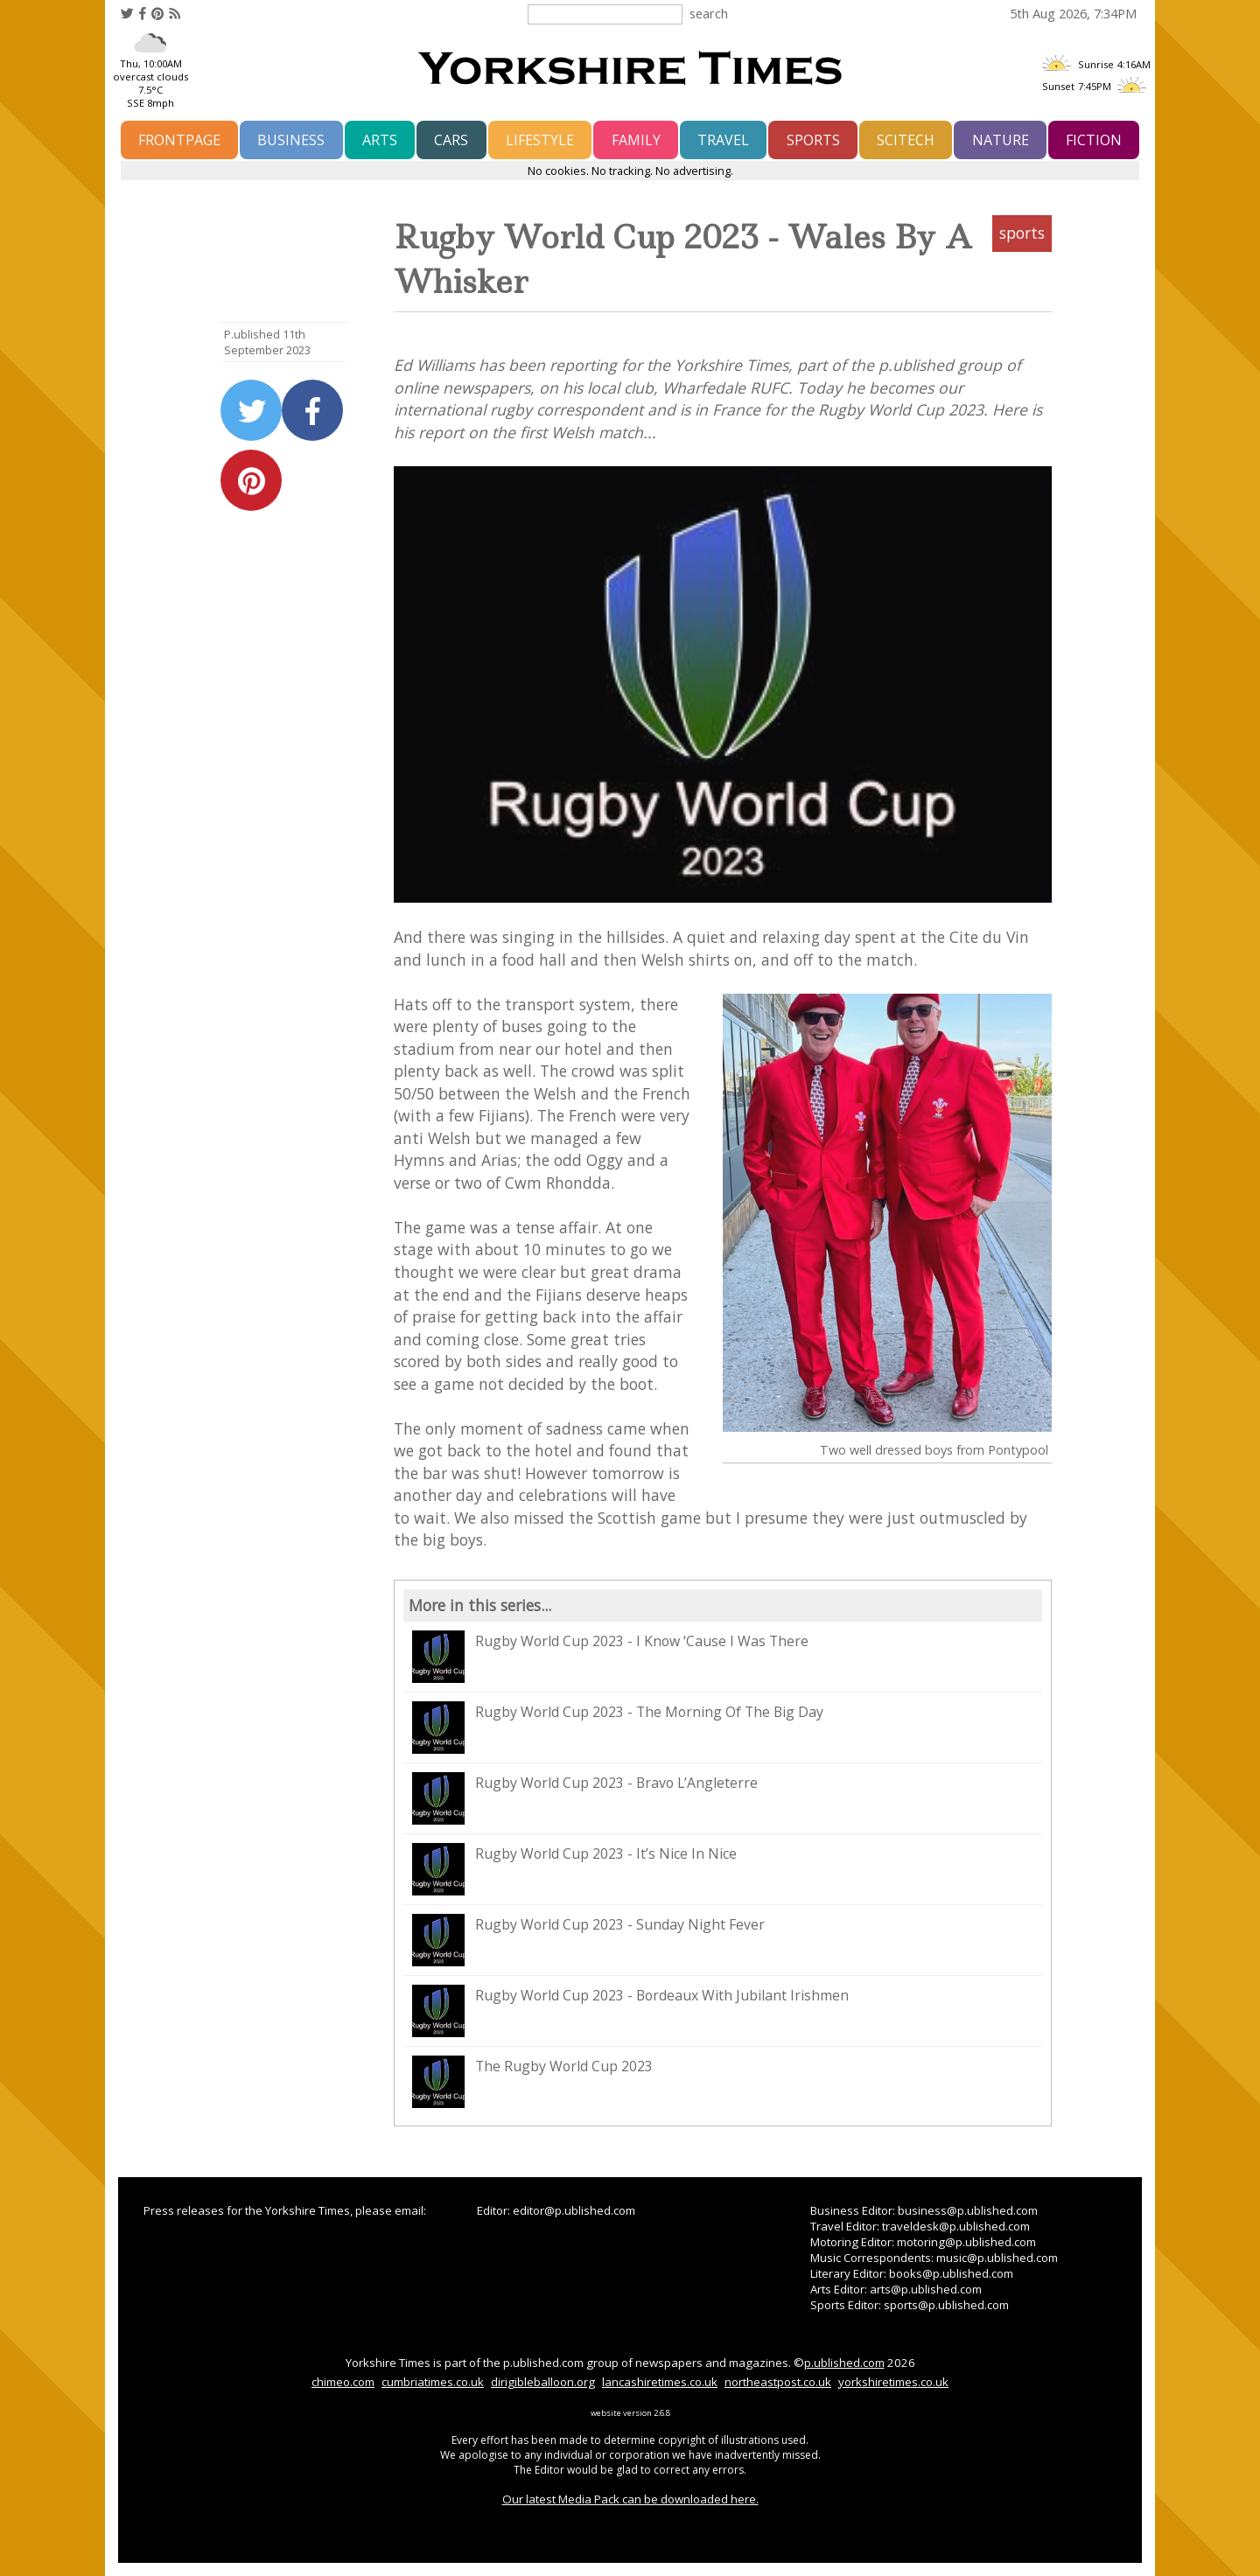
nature (1000, 140)
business (291, 140)
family (636, 140)
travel (723, 140)
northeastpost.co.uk (777, 2382)
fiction (1094, 140)
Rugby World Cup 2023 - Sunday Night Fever (588, 1940)
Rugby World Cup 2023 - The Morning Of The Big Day (617, 1727)
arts (379, 140)
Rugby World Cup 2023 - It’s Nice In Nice (574, 1869)
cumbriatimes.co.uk (433, 2382)
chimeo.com (343, 2382)
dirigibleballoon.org (543, 2382)
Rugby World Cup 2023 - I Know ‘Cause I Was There (610, 1656)
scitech (905, 140)
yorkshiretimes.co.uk (893, 2382)
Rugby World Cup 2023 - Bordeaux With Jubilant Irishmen (630, 2011)
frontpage (179, 140)
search (709, 13)
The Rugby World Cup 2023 (532, 2082)
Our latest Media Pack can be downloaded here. (630, 2499)
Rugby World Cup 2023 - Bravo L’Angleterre (585, 1798)
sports (813, 140)
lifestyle (540, 140)
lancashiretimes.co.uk (660, 2382)
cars (451, 140)
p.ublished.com (844, 2362)
